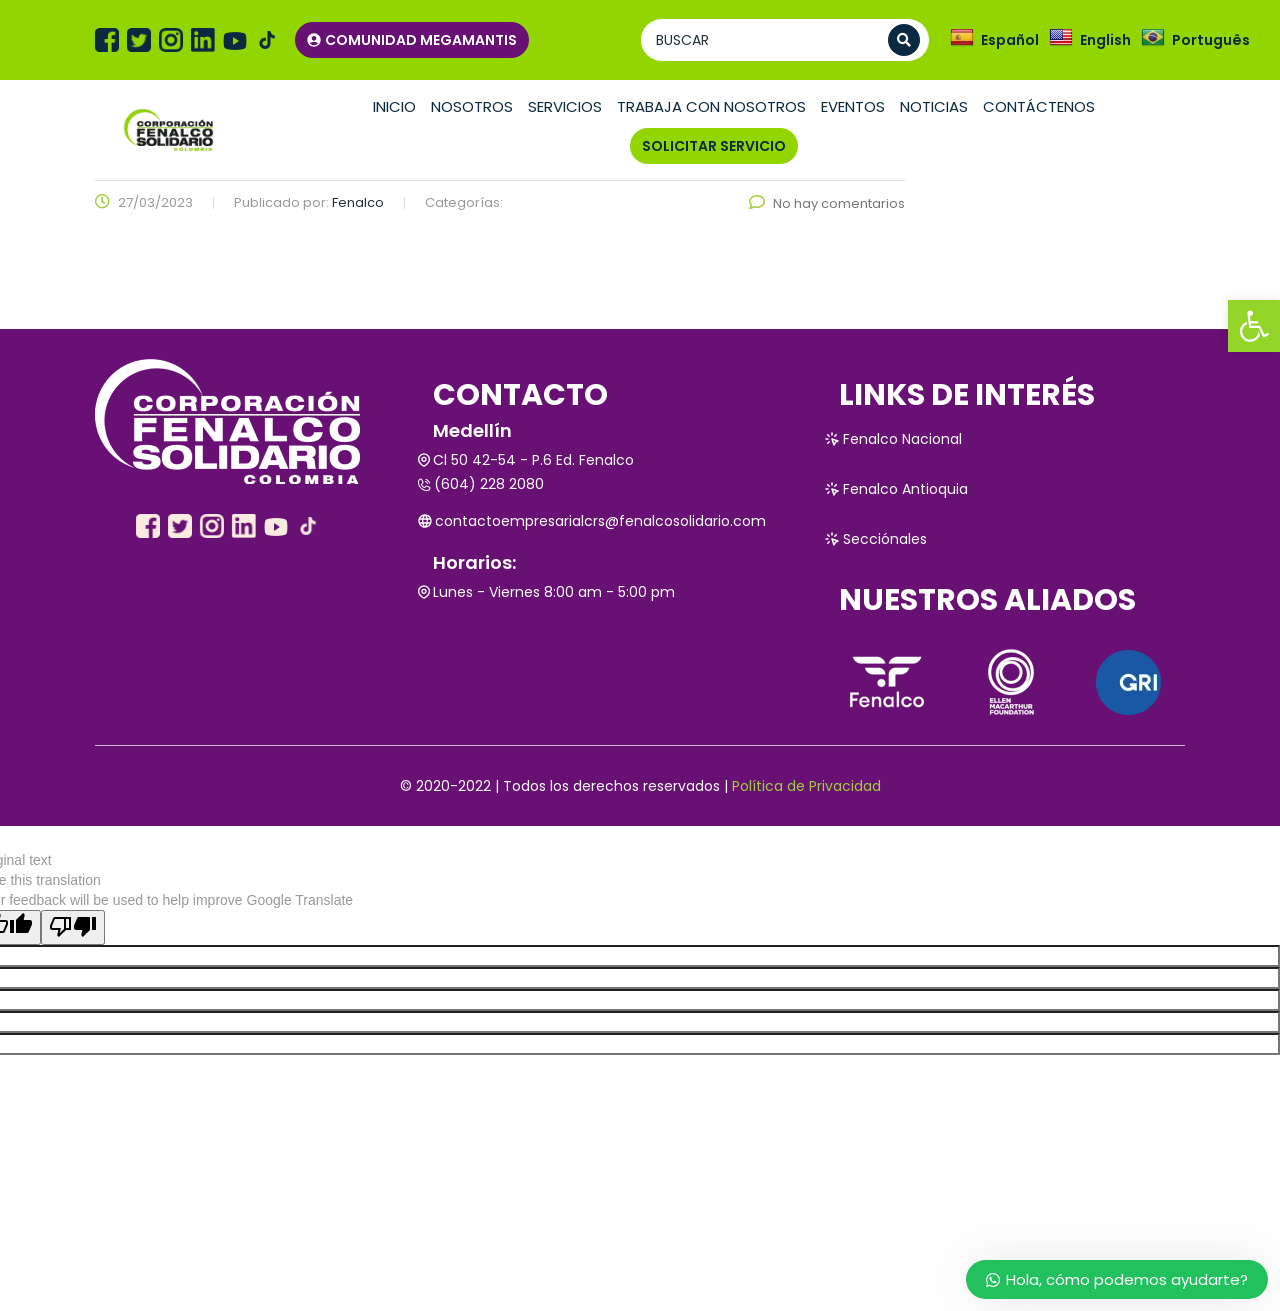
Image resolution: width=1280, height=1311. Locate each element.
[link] (1254, 326)
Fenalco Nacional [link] (893, 439)
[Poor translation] (73, 927)
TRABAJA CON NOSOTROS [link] (711, 106)
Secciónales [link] (875, 539)
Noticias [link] (934, 106)
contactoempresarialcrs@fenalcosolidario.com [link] (592, 521)
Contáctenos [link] (1039, 106)
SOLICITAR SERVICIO (714, 146)
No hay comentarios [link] (827, 203)
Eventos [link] (853, 106)
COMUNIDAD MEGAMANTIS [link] (412, 40)
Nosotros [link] (472, 106)
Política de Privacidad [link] (806, 786)
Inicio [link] (394, 106)
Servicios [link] (565, 106)
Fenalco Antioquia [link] (896, 489)
